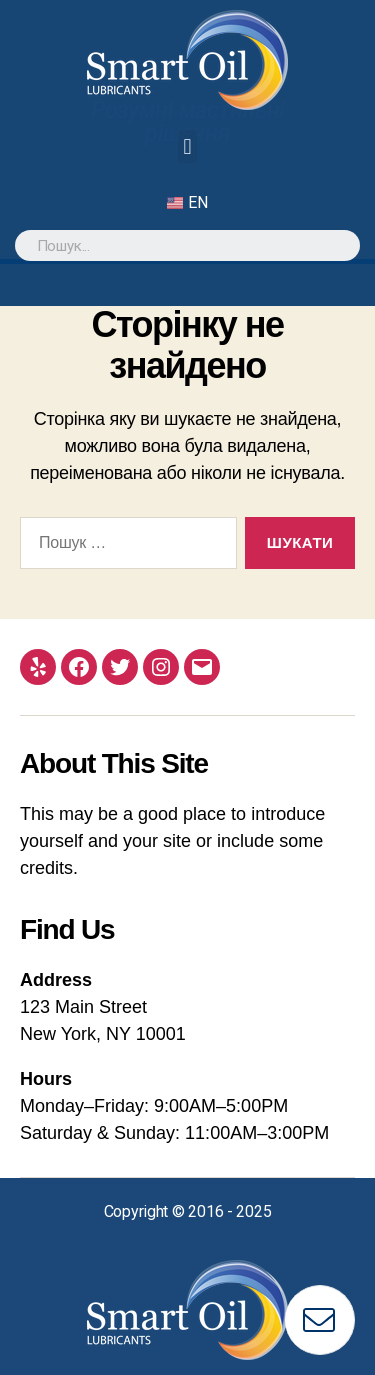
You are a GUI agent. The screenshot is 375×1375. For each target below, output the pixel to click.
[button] (187, 146)
